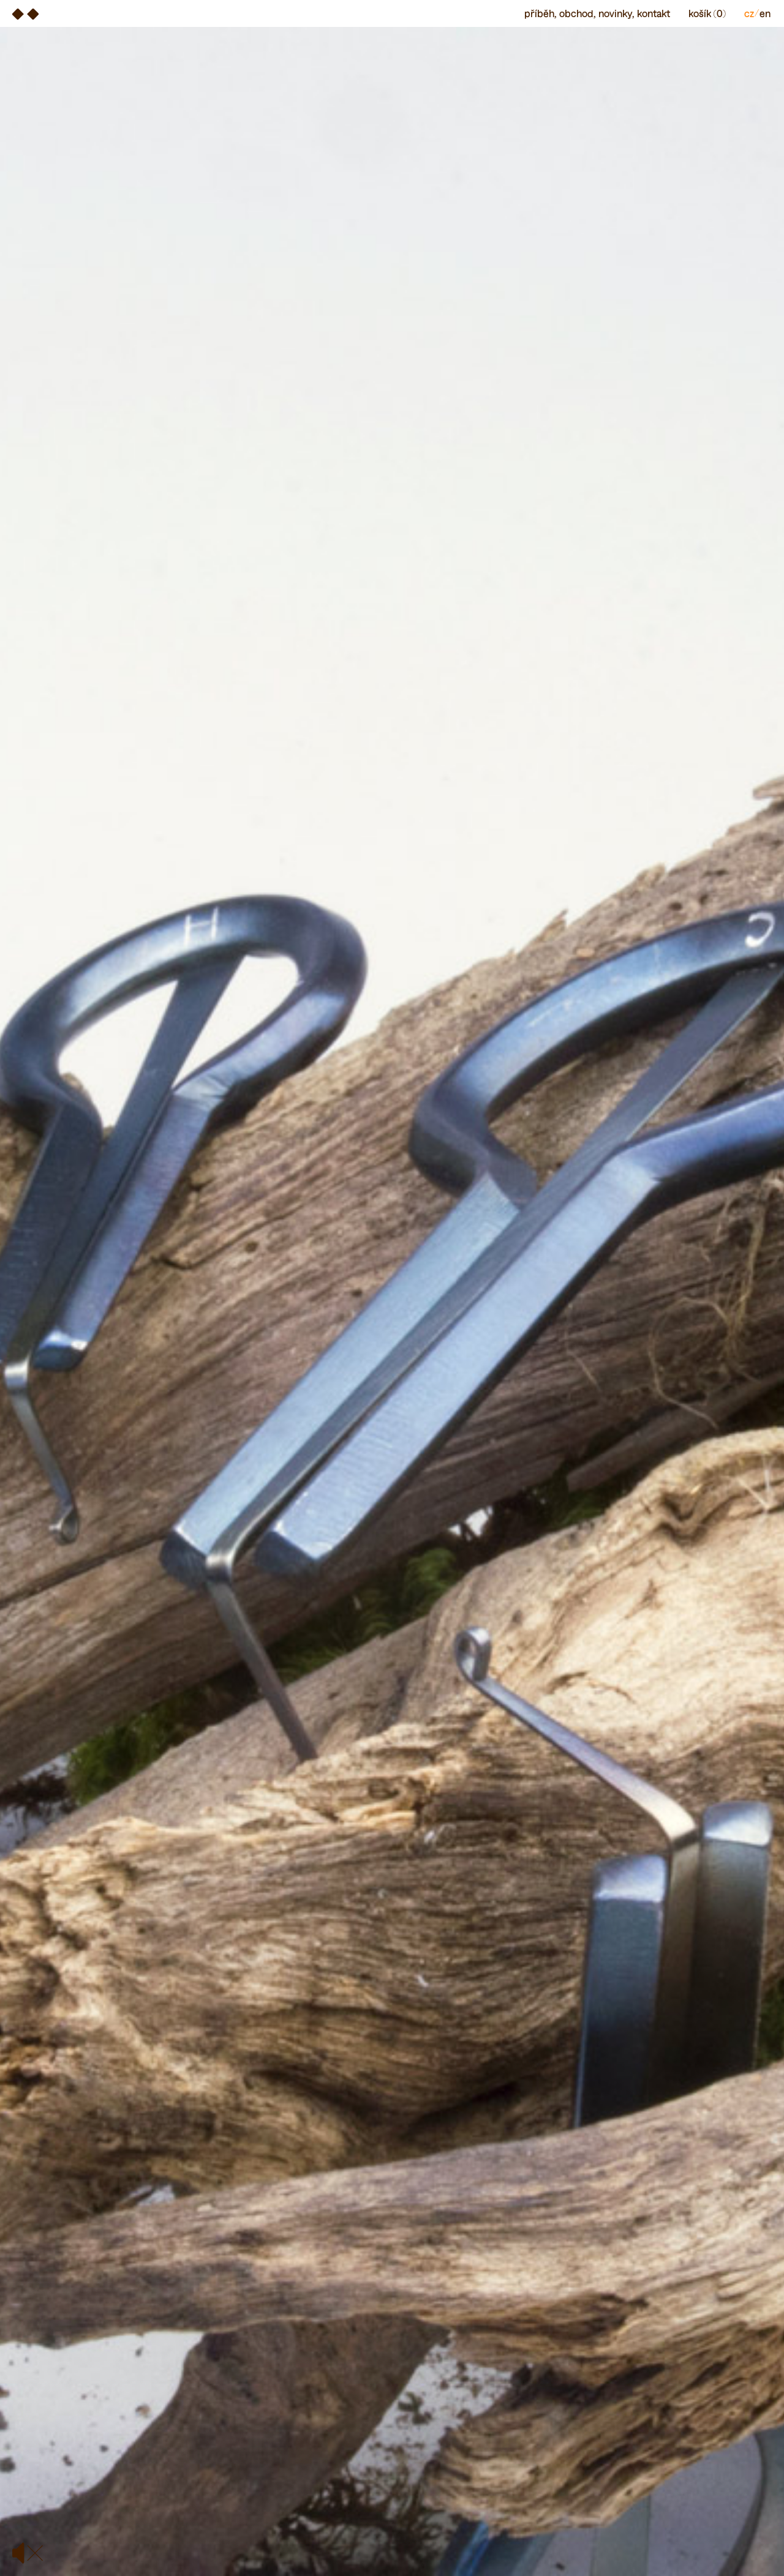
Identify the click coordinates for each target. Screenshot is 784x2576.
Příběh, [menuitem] (540, 13)
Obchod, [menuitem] (577, 13)
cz (749, 13)
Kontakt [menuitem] (653, 13)
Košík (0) (707, 13)
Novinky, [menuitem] (616, 13)
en (765, 13)
